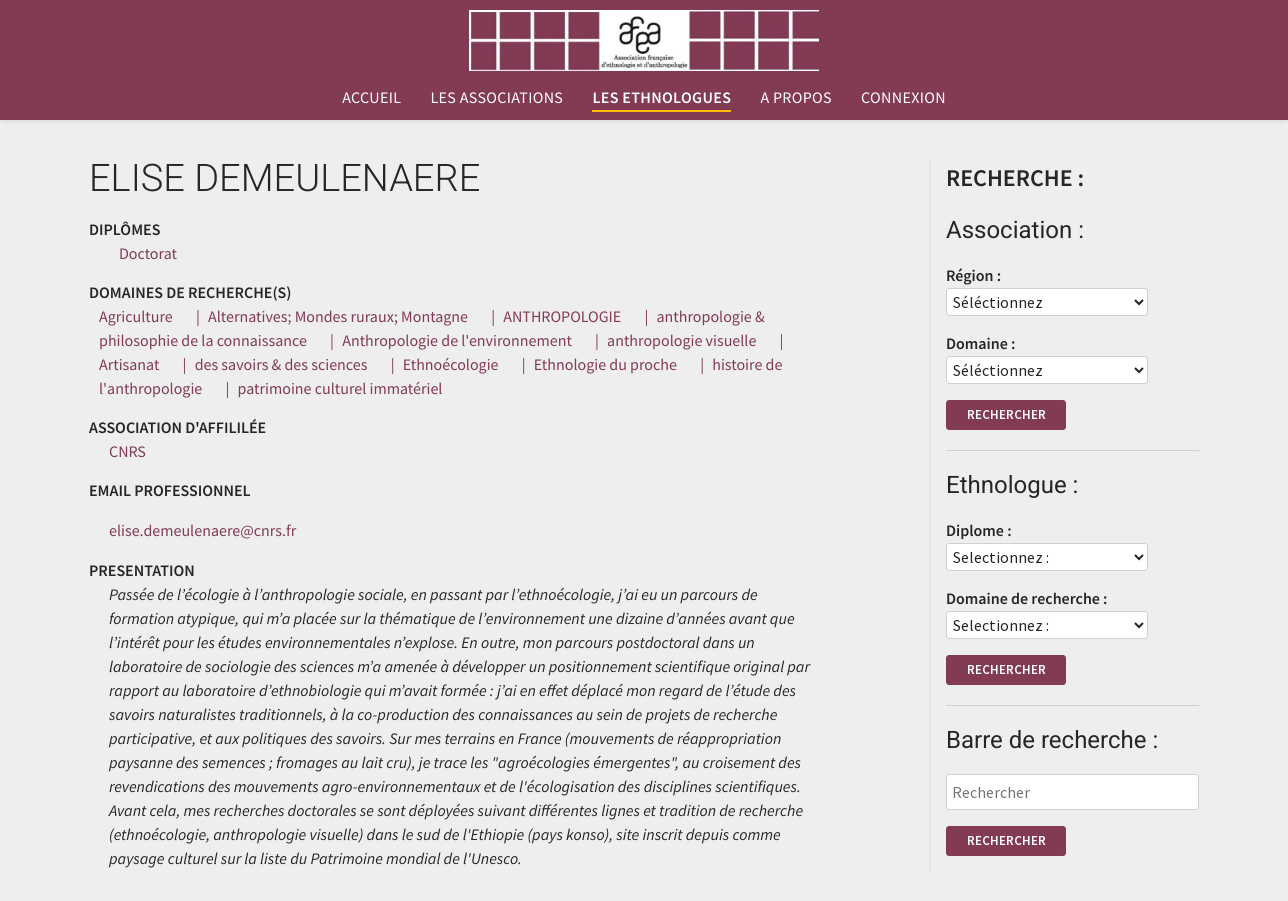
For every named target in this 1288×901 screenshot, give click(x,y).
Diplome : (979, 531)
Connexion (903, 98)
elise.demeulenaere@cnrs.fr (202, 531)
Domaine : (980, 344)
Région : (973, 276)
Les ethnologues (661, 98)
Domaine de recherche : (1027, 599)
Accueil (371, 98)
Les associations (496, 98)
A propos (795, 98)
